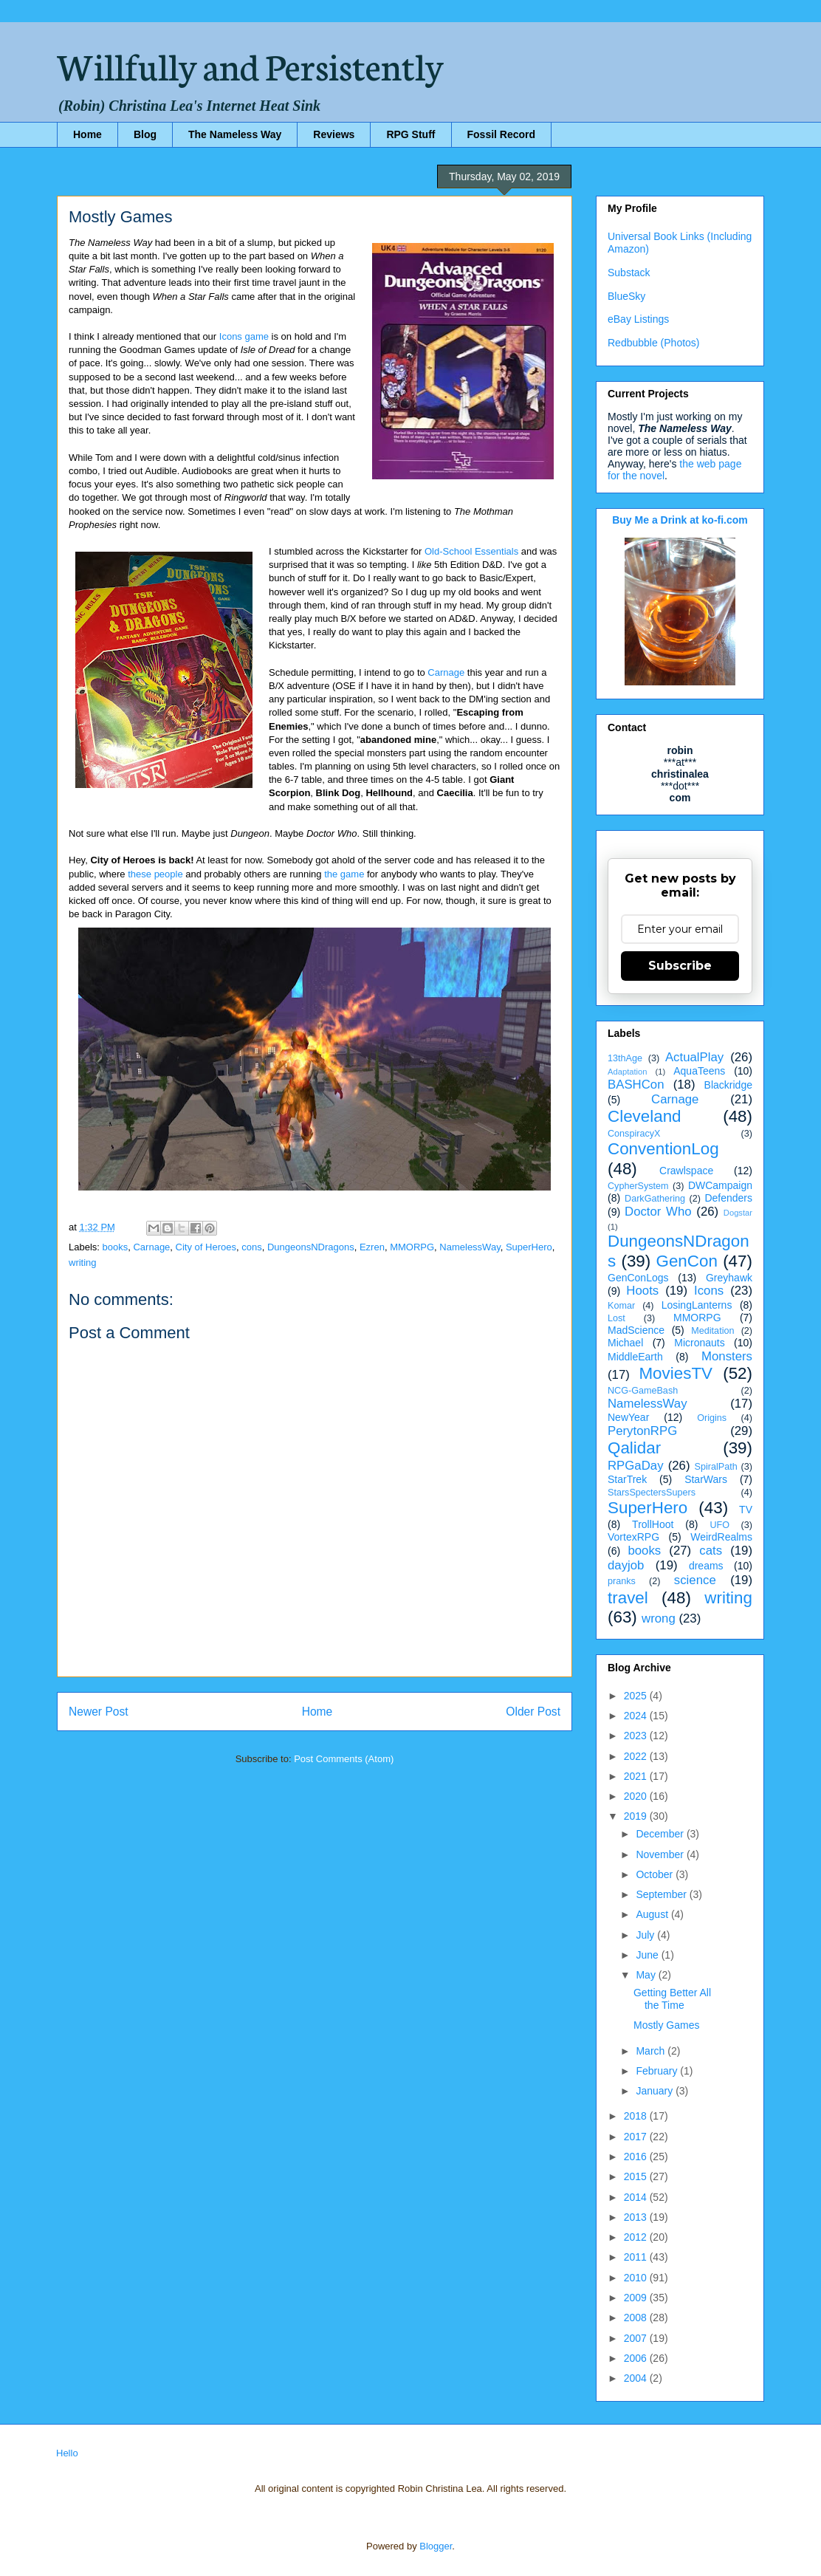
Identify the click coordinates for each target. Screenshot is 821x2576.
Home (87, 134)
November (661, 1854)
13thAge (625, 1058)
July (646, 1935)
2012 (637, 2237)
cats (710, 1551)
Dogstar (738, 1212)
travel (628, 1598)
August (653, 1914)
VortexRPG (633, 1537)
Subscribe (680, 966)
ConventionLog (663, 1149)
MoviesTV (675, 1373)
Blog (145, 134)
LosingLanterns (697, 1305)
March (651, 2051)
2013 (637, 2217)
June (648, 1955)
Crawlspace (686, 1170)
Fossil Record (501, 134)
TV (745, 1509)
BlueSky (626, 296)
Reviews (333, 134)
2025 (637, 1696)
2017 (637, 2136)
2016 (637, 2156)
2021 (637, 1776)
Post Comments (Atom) (344, 1758)
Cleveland (644, 1116)
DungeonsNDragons (310, 1247)
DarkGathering (655, 1198)
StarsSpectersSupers (651, 1492)
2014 (637, 2197)
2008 (637, 2317)
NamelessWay (469, 1247)
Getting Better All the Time (672, 1999)
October (656, 1874)
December (661, 1834)
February (658, 2071)
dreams (706, 1566)
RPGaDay (636, 1466)
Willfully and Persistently (250, 64)
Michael (625, 1343)
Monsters (726, 1356)
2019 (637, 1816)
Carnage (445, 672)
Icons (709, 1291)
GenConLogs (638, 1278)
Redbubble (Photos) (654, 343)
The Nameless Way (234, 134)
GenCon (687, 1261)
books (115, 1247)
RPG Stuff (410, 134)
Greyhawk (729, 1278)
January (656, 2091)
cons (251, 1247)
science (695, 1580)
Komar (621, 1306)
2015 (637, 2176)
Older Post (533, 1711)
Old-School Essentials (471, 551)
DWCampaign (720, 1185)
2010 (637, 2278)
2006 (637, 2358)
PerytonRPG (642, 1431)
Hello (67, 2453)
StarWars (705, 1479)
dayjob (626, 1565)
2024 (637, 1716)
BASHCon (636, 1085)
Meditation (712, 1331)
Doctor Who (658, 1212)
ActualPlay (694, 1057)
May (647, 1975)
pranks (622, 1581)
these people (155, 874)
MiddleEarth (635, 1357)
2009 (637, 2297)
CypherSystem (638, 1186)
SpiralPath (716, 1467)
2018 (637, 2116)
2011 (637, 2257)
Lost (616, 1318)
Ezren (372, 1247)
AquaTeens (699, 1071)
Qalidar (634, 1448)
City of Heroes (206, 1247)
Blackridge (728, 1085)
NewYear (628, 1417)
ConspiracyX (634, 1133)
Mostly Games (666, 2025)
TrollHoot (652, 1524)
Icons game (244, 336)
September (662, 1894)
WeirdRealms (721, 1537)
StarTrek (627, 1479)
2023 (637, 1735)
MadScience (636, 1330)
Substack (629, 272)
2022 (637, 1756)
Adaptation (627, 1071)
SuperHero (529, 1247)
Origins (711, 1418)
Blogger (435, 2546)
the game (344, 874)
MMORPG (412, 1247)
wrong (659, 1618)
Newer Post (98, 1711)
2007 (637, 2338)
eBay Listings (638, 319)
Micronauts (699, 1343)
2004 (637, 2378)
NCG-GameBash (643, 1390)
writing (83, 1262)
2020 (637, 1796)
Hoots (642, 1291)
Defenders (728, 1198)
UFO (719, 1525)
